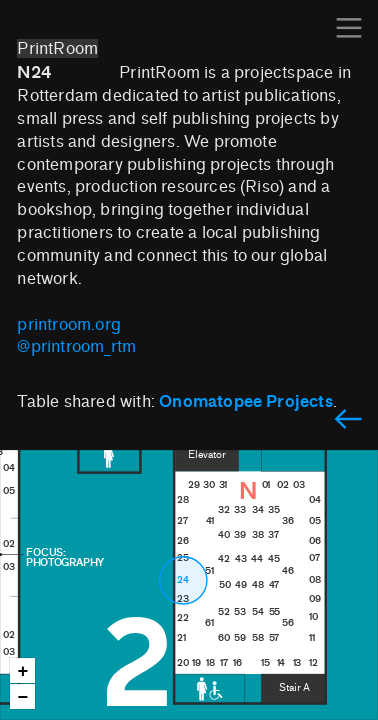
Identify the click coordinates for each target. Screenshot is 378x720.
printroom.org (69, 324)
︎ (348, 420)
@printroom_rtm (76, 346)
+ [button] (23, 671)
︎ (349, 28)
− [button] (23, 697)
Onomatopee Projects (246, 401)
